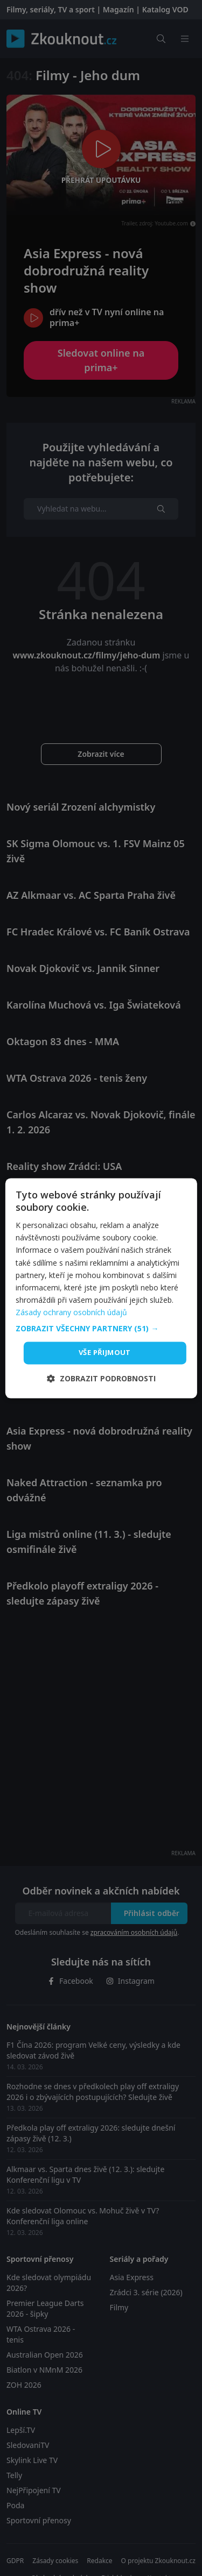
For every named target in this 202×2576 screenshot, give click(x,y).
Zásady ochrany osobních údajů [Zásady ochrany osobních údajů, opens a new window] (71, 1312)
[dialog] (101, 1288)
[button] (101, 1328)
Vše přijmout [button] (105, 1352)
